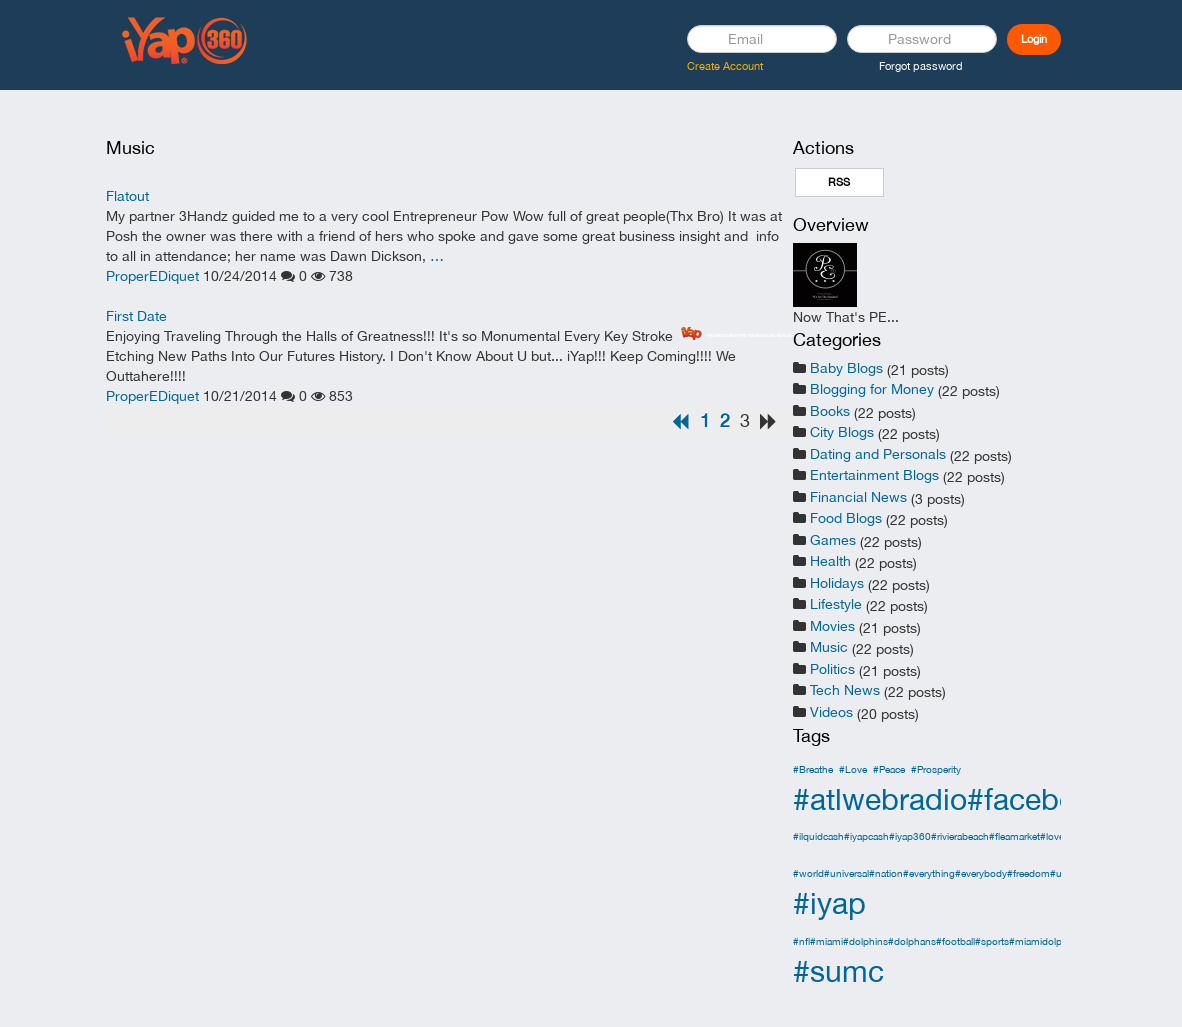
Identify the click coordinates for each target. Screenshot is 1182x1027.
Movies (832, 626)
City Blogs (842, 432)
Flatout (127, 196)
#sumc (838, 970)
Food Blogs (846, 518)
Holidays (837, 583)
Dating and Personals (878, 454)
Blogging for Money (872, 389)
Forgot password (921, 66)
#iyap (829, 902)
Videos (831, 712)
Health (830, 561)
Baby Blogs (846, 368)
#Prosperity (936, 769)
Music (829, 647)
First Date (136, 316)
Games (833, 540)
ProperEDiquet (152, 276)
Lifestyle (836, 604)
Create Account (725, 66)
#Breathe (813, 769)
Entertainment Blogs (874, 475)
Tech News (845, 690)
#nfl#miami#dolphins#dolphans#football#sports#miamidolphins (937, 941)
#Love (853, 769)
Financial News (858, 497)
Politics (832, 669)
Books (830, 411)
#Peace (889, 769)
